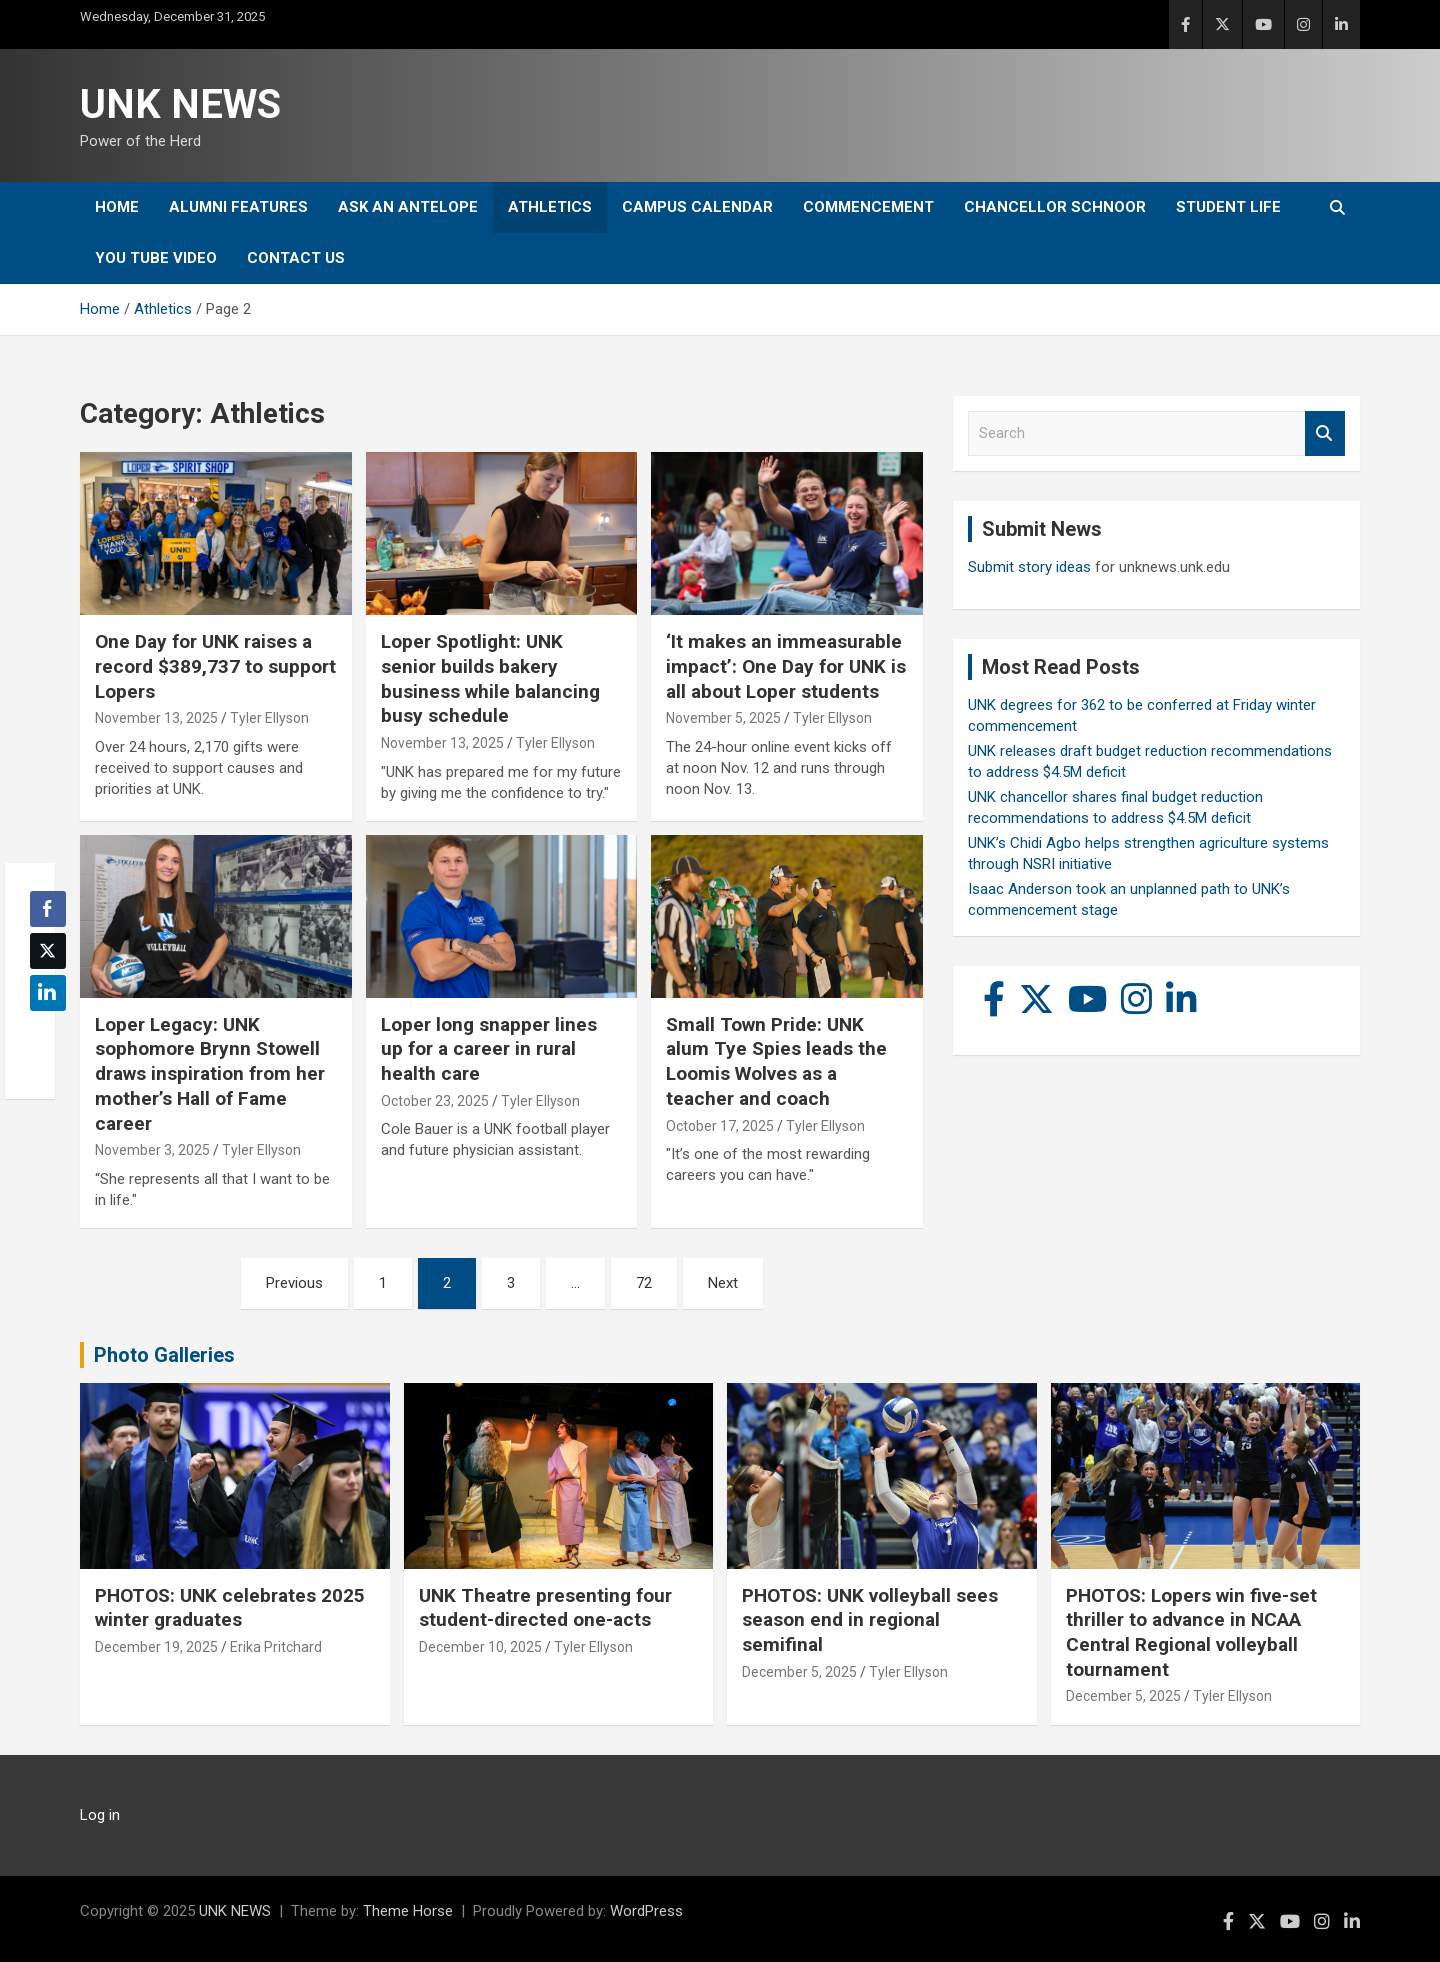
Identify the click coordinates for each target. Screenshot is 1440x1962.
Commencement (868, 207)
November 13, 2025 (156, 718)
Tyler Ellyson (269, 718)
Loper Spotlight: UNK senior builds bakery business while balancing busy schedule (490, 678)
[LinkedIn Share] (48, 993)
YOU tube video (156, 258)
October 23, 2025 (435, 1101)
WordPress (646, 1911)
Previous (294, 1283)
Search (1325, 433)
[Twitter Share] (48, 951)
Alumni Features (238, 207)
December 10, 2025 (480, 1647)
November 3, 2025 (152, 1150)
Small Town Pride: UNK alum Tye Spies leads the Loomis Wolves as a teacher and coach (776, 1061)
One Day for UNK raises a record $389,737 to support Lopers (215, 666)
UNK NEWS (180, 104)
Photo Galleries (164, 1355)
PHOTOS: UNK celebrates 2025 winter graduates (230, 1608)
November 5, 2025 (723, 718)
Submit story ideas (1029, 567)
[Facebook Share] (48, 909)
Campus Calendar (697, 207)
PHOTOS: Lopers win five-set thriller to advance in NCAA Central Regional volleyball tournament (1191, 1632)
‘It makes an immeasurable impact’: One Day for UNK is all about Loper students (786, 666)
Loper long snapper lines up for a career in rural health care (489, 1049)
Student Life (1228, 207)
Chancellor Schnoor (1055, 207)
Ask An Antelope (408, 207)
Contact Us (296, 258)
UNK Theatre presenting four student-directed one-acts (545, 1608)
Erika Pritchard (276, 1647)
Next (723, 1283)
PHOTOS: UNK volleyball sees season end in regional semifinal (870, 1620)
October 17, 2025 (720, 1126)
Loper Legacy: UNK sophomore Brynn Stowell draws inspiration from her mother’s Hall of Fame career (210, 1074)
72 (644, 1283)
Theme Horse (408, 1911)
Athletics (550, 207)
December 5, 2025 (799, 1672)
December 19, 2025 (156, 1647)
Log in (100, 1815)
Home (117, 207)
